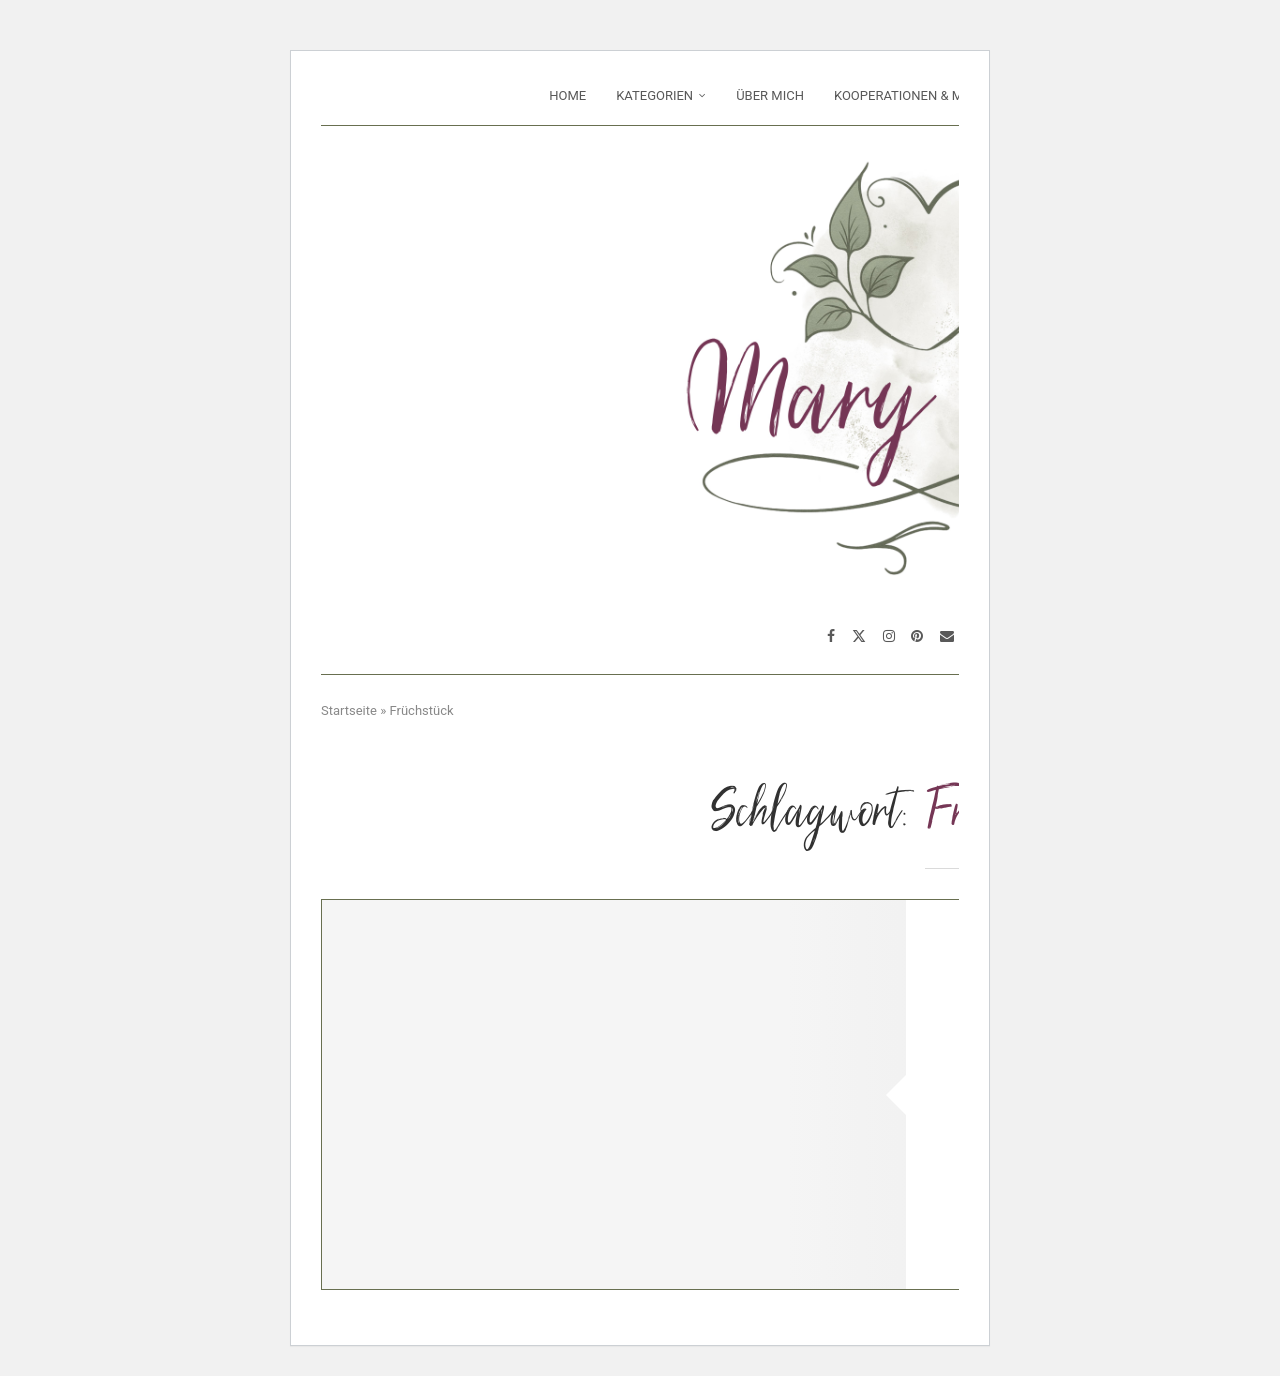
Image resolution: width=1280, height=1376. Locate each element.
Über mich (770, 95)
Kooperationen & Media (912, 95)
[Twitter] (859, 636)
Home (567, 95)
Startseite (349, 710)
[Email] (947, 636)
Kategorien (654, 95)
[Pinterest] (917, 636)
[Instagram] (889, 636)
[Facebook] (831, 636)
